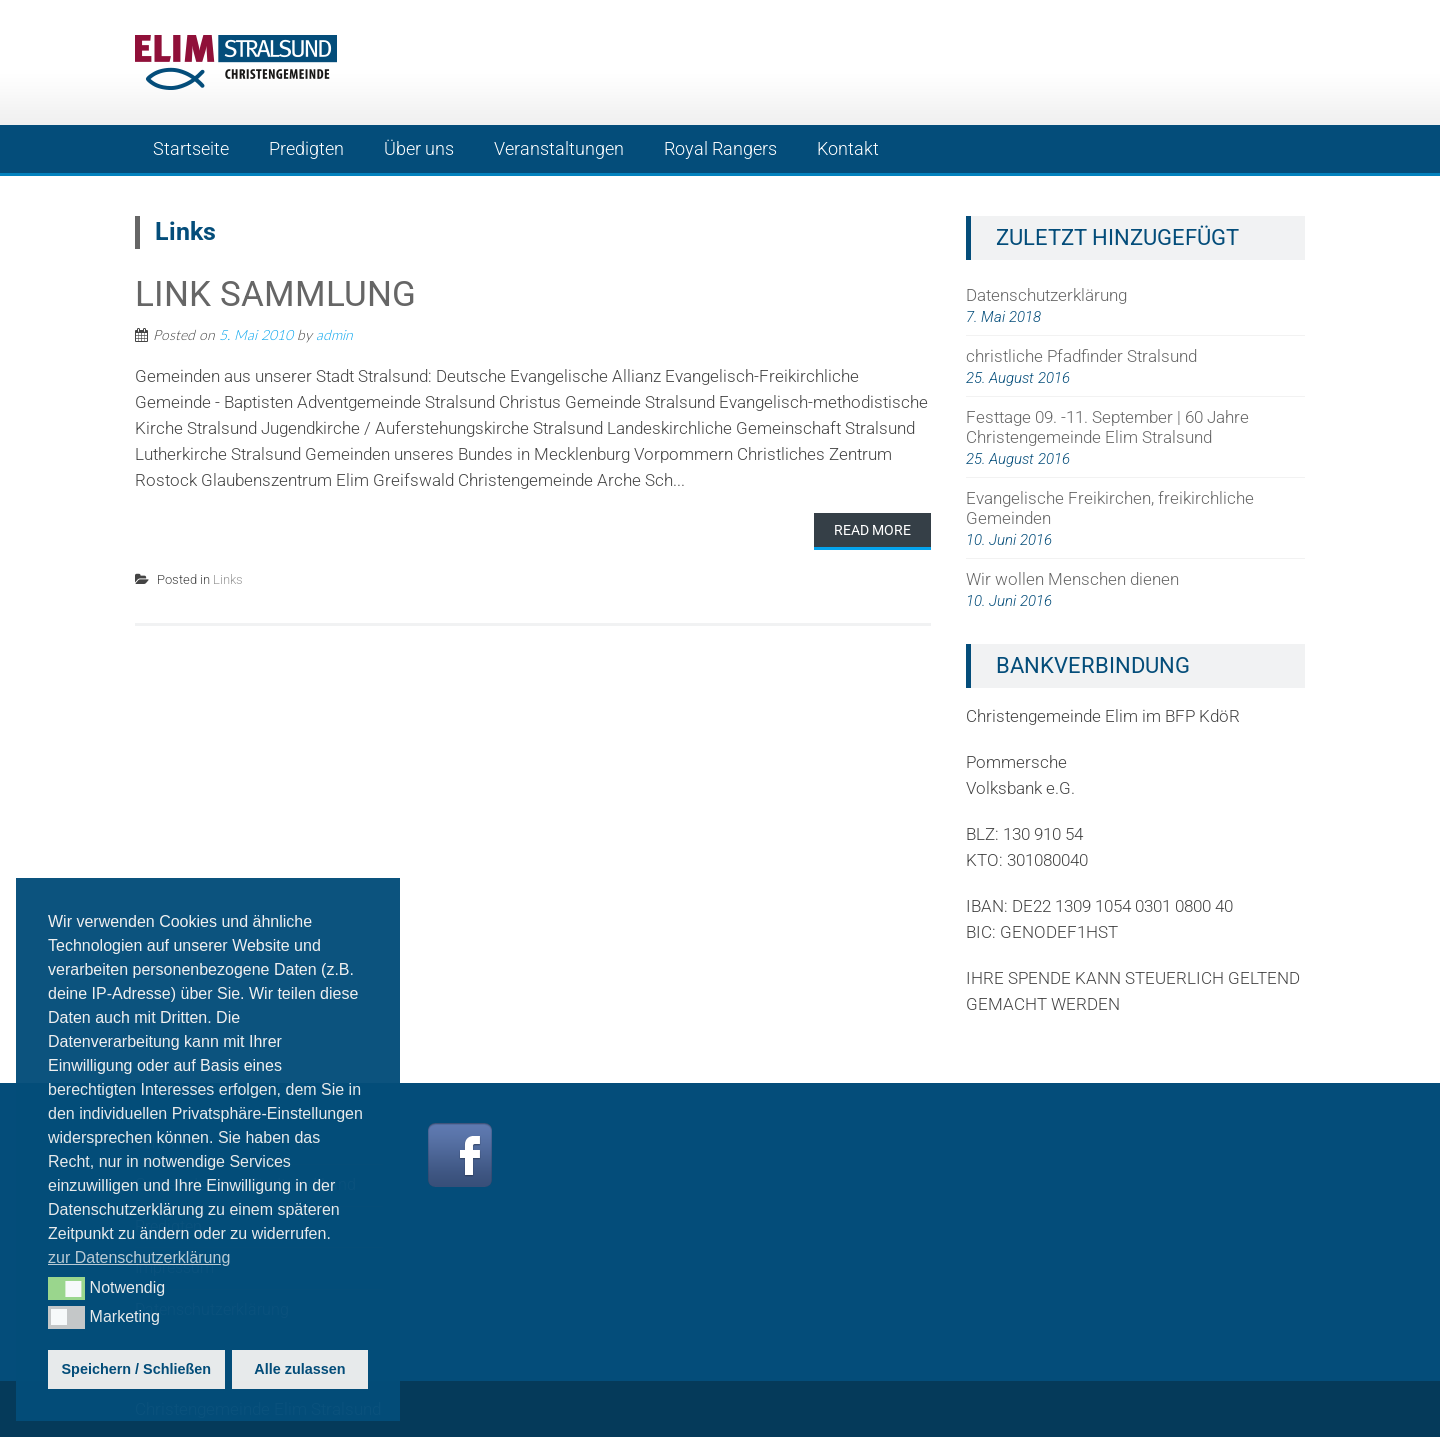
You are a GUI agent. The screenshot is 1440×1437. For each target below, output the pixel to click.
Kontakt (848, 148)
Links (228, 579)
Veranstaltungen (559, 148)
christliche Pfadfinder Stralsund (1081, 356)
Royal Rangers (720, 148)
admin (334, 334)
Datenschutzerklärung (1046, 295)
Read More (872, 530)
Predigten (306, 148)
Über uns (419, 148)
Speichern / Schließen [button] (137, 1369)
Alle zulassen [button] (299, 1369)
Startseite (191, 148)
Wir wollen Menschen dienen (1072, 579)
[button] (66, 1288)
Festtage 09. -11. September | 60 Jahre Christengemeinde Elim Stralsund (1107, 427)
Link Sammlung (275, 294)
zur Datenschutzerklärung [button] (139, 1257)
